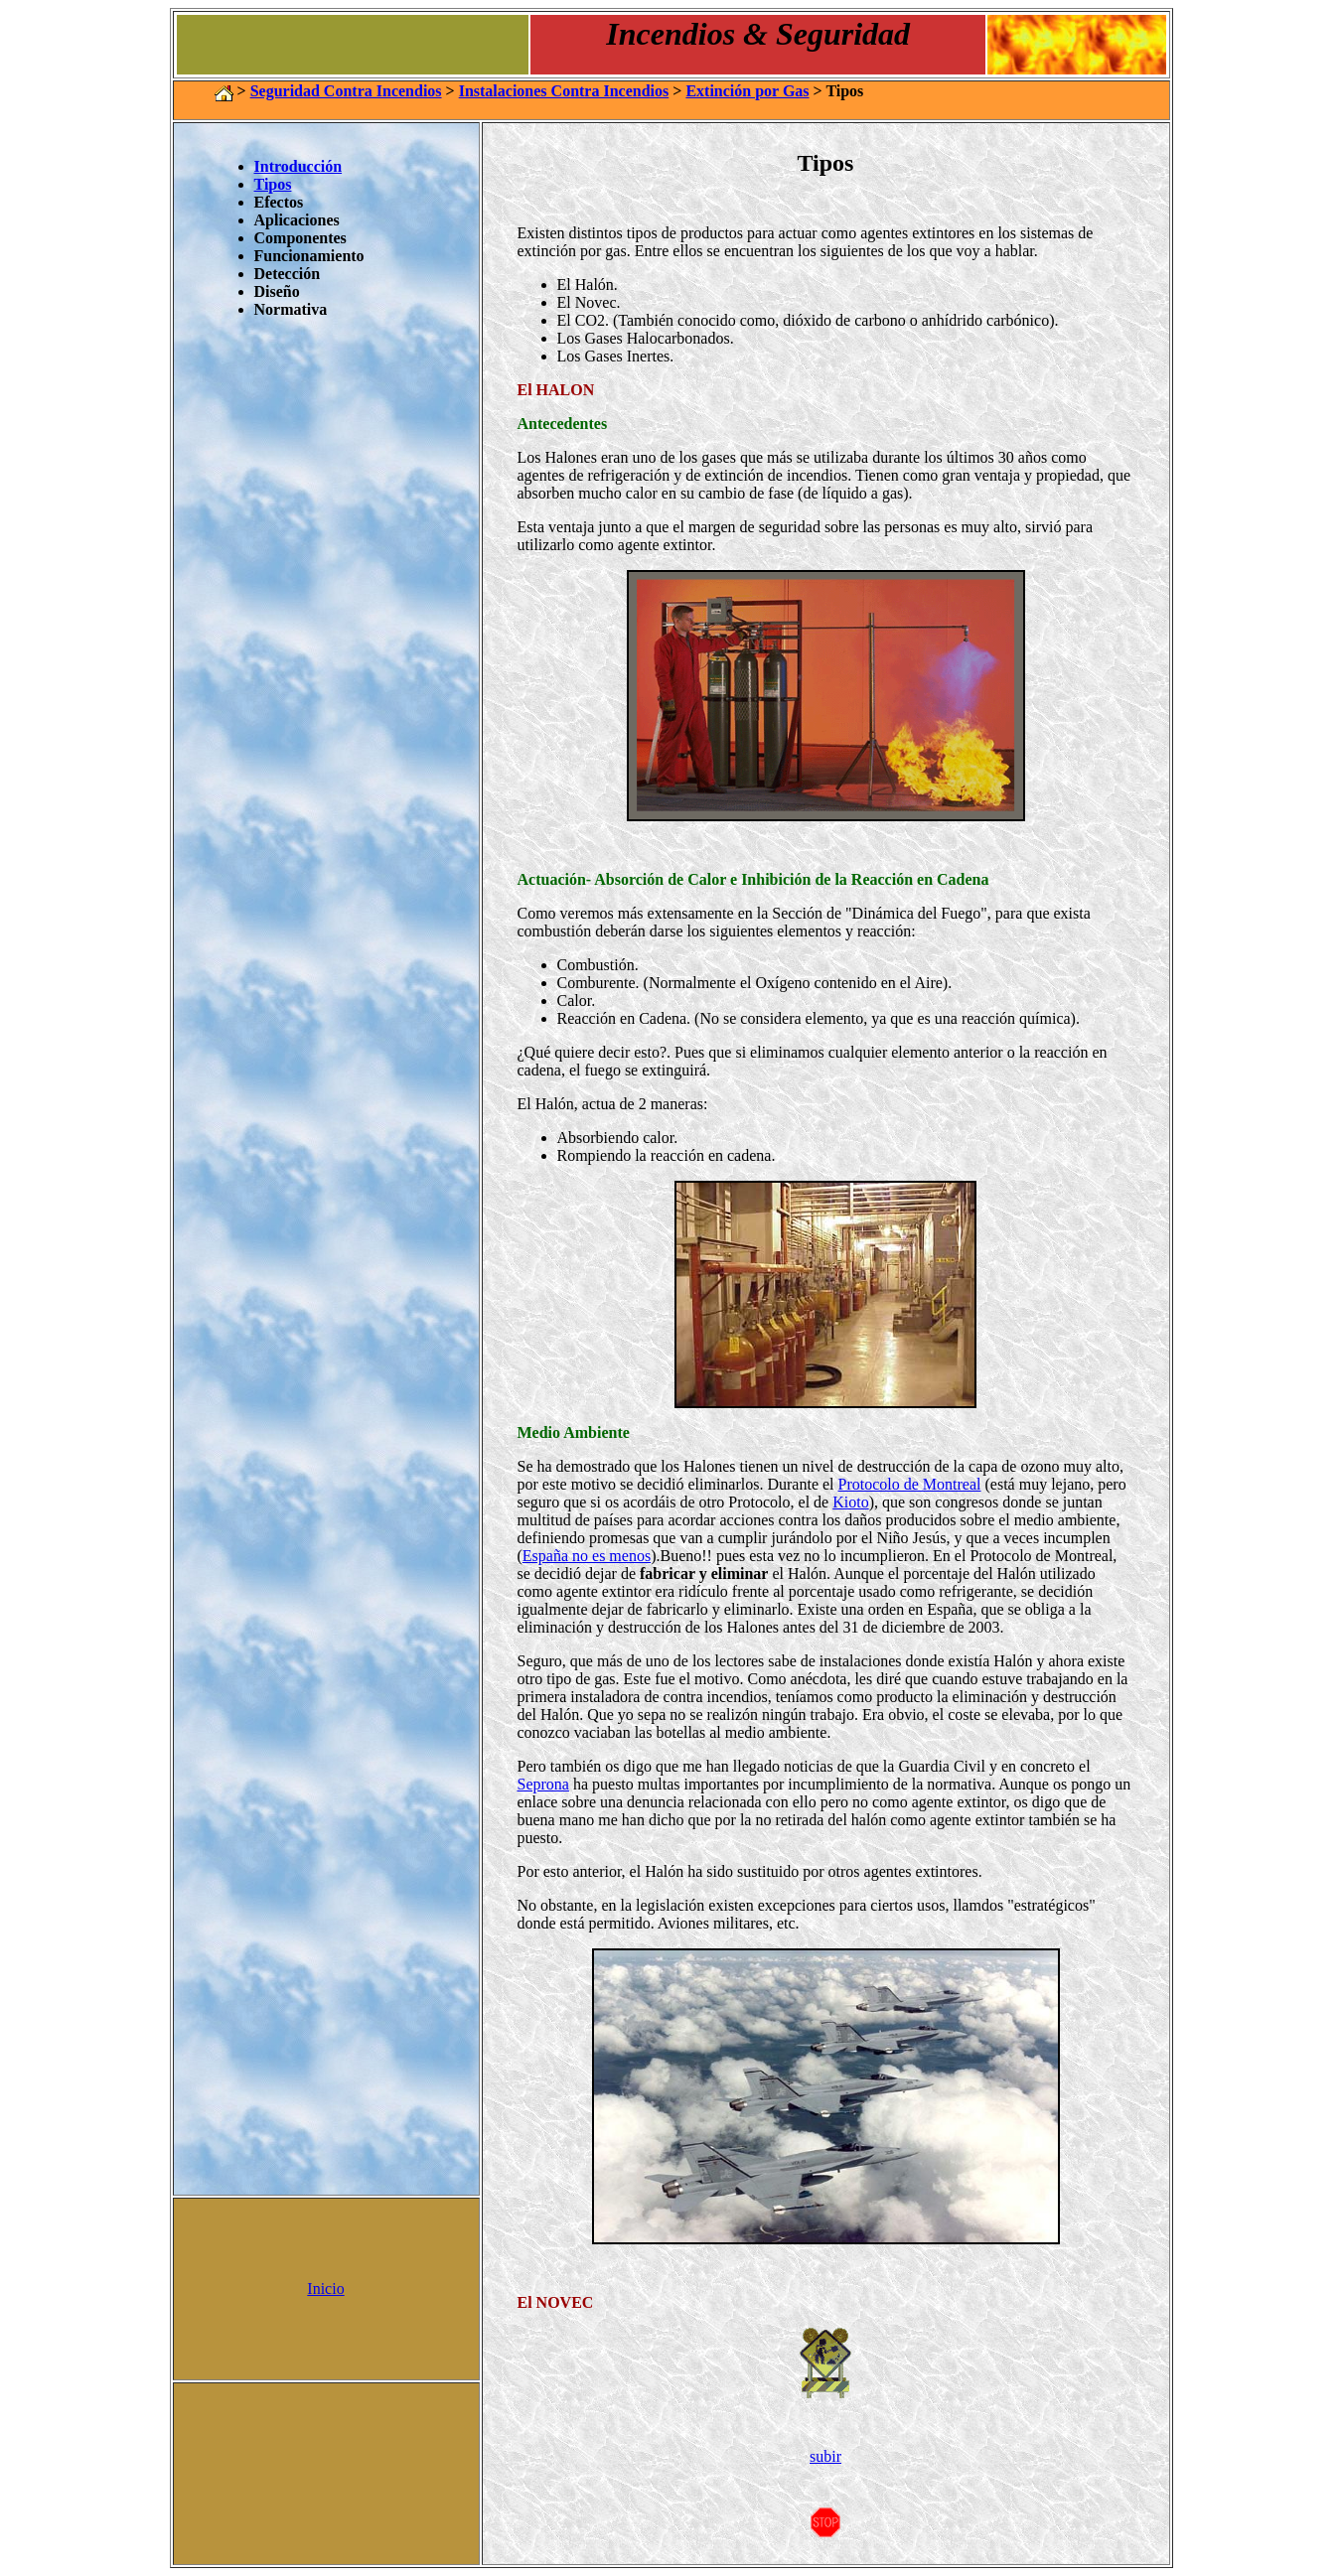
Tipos (273, 184)
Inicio (325, 2288)
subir (825, 2456)
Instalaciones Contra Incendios (564, 90)
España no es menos (586, 1555)
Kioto (850, 1502)
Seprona (543, 1784)
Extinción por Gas (747, 90)
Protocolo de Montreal (909, 1484)
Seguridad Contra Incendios (346, 90)
